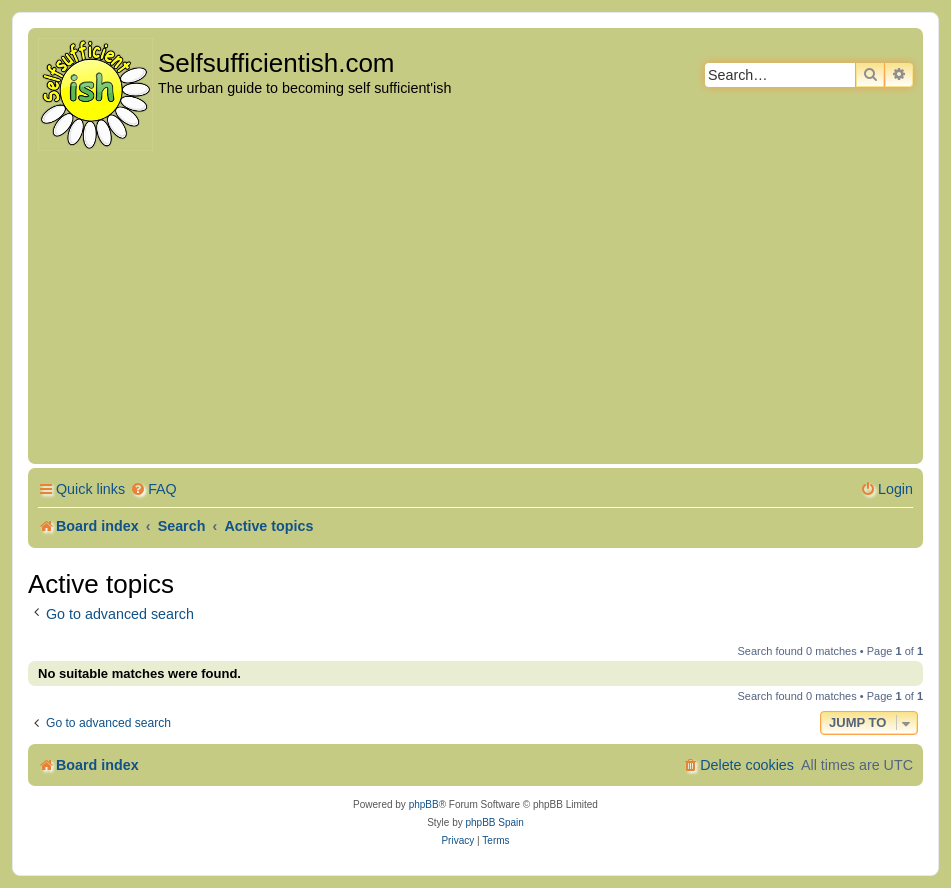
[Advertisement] (475, 309)
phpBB (424, 804)
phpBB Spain (494, 822)
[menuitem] (153, 489)
